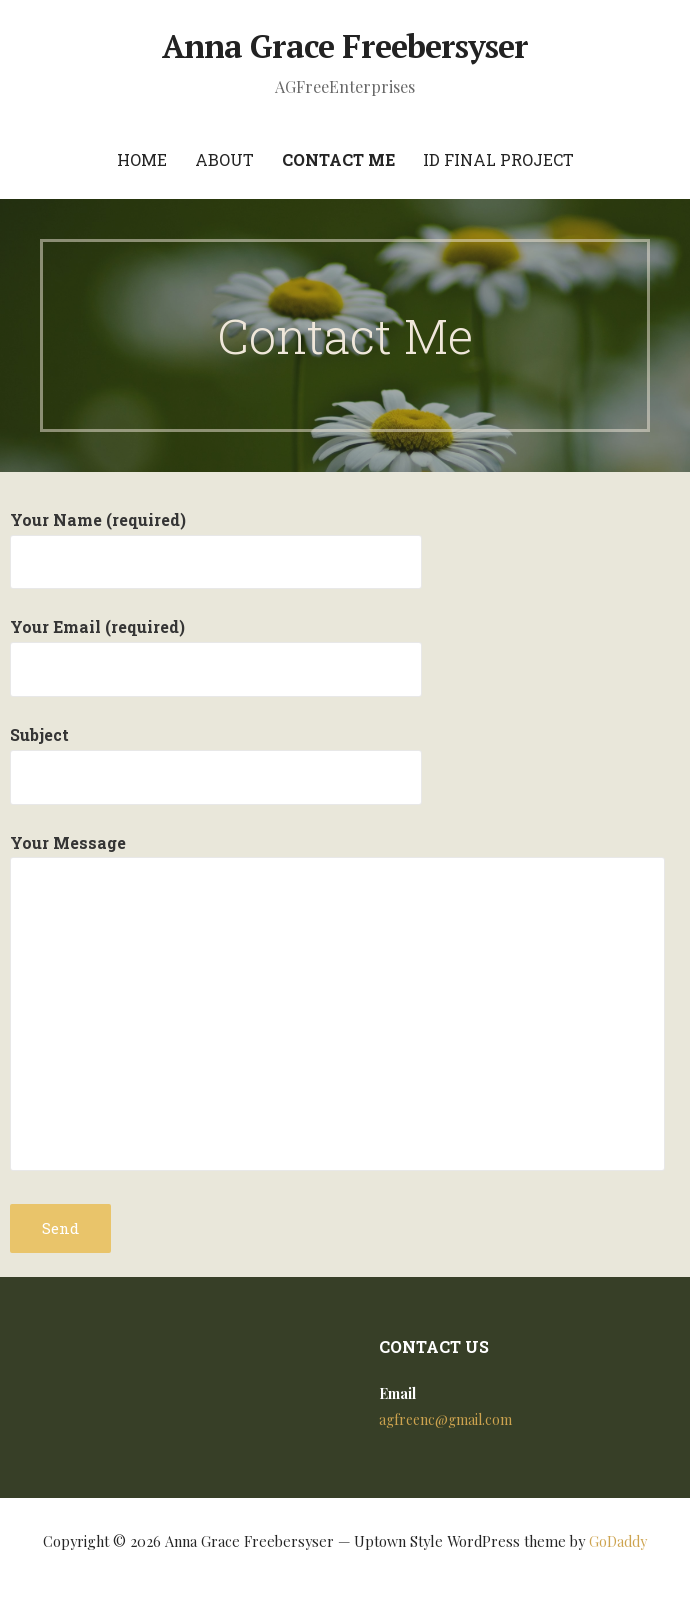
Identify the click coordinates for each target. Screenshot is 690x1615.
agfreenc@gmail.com (445, 1419)
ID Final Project (498, 159)
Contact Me (338, 159)
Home (142, 159)
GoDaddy (618, 1541)
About (224, 159)
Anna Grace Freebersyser (345, 46)
